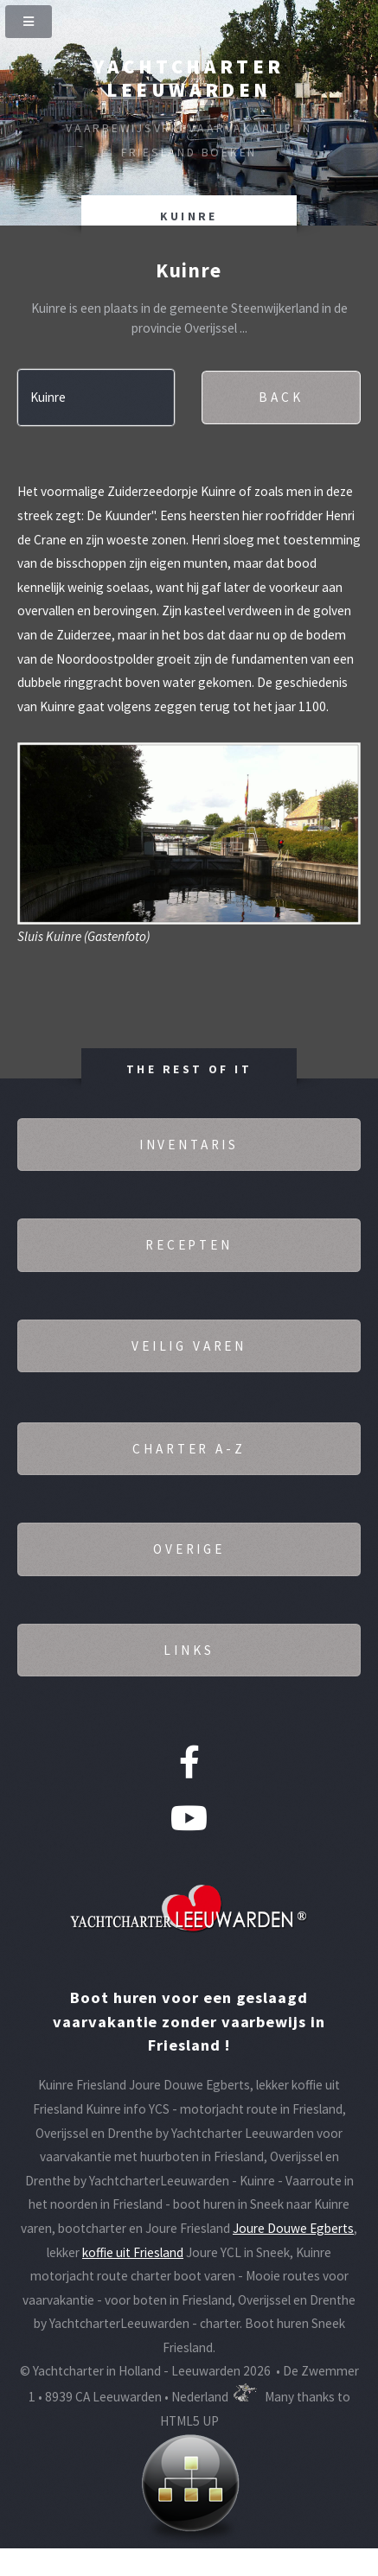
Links (188, 1650)
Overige (189, 1549)
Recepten (189, 1245)
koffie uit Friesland (132, 2252)
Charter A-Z (188, 1449)
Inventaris (189, 1144)
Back (281, 397)
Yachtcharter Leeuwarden (189, 78)
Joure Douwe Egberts (293, 2228)
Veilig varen (189, 1346)
